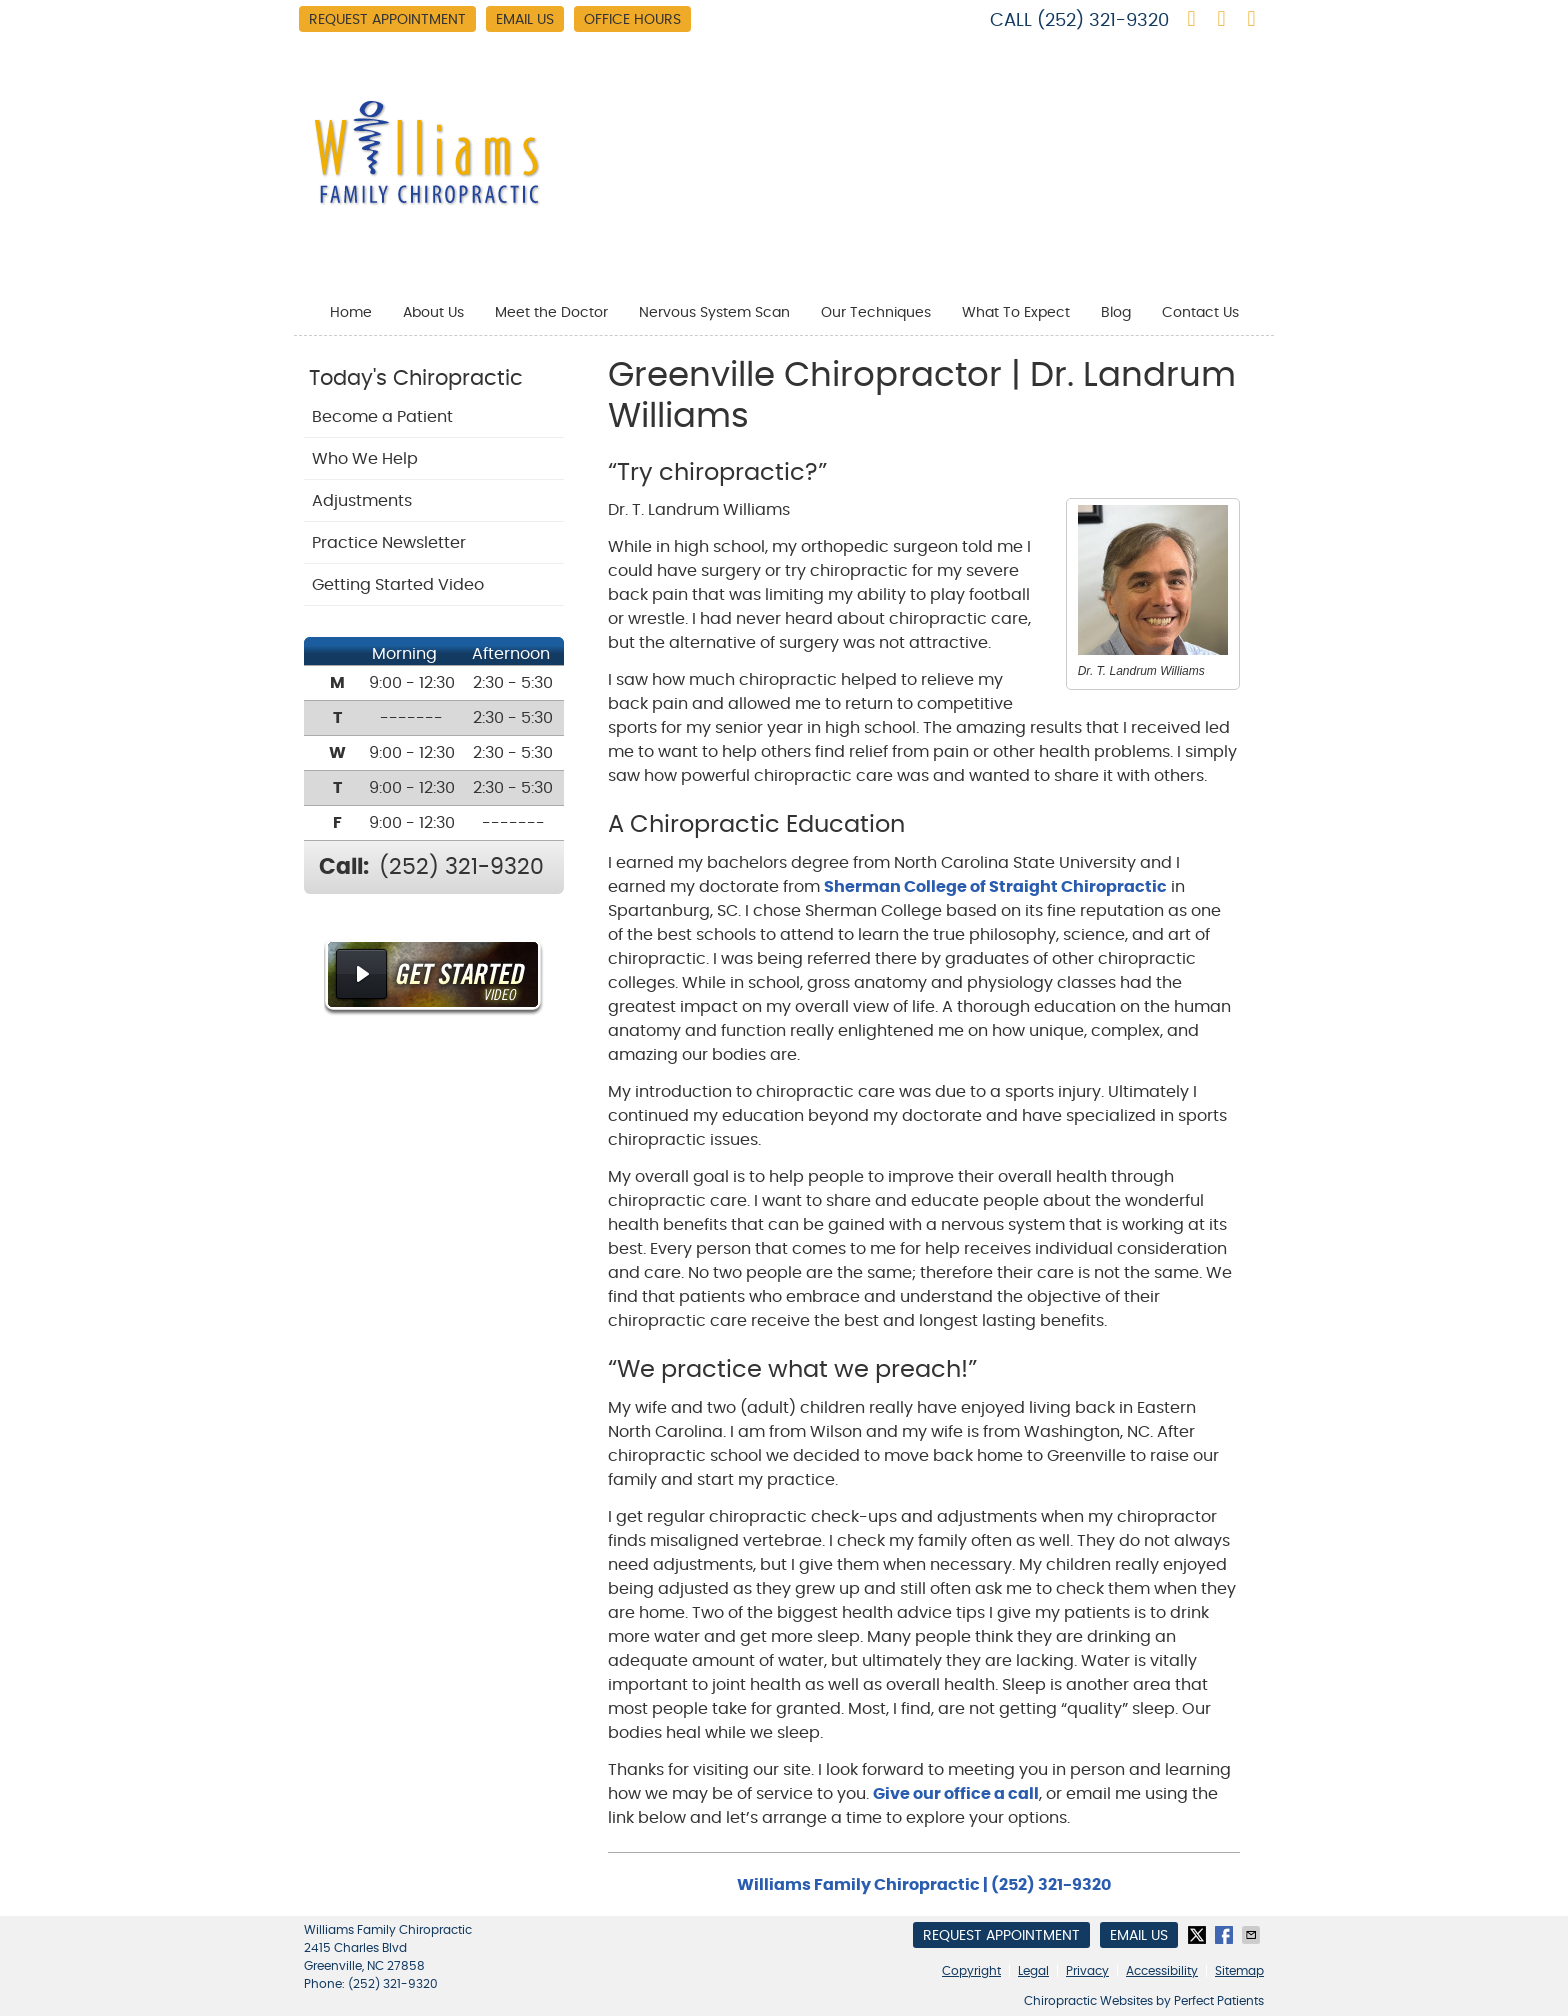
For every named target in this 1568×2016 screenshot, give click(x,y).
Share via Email (1253, 1935)
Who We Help (365, 459)
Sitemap (1239, 1971)
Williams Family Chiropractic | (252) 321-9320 (924, 1885)
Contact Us (1200, 313)
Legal (1033, 1971)
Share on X (1199, 1935)
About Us (433, 313)
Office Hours (632, 20)
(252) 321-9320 (1103, 21)
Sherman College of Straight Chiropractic (995, 887)
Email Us (525, 20)
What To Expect (1016, 313)
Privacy (1087, 1971)
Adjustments (362, 501)
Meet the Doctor (551, 313)
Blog (1116, 313)
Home (351, 313)
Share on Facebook (1226, 1935)
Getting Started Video (398, 585)
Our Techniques (876, 313)
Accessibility (1162, 1971)
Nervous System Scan (714, 313)
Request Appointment (387, 20)
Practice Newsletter (389, 543)
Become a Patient (382, 417)
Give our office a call (956, 1794)
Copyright (971, 1971)
